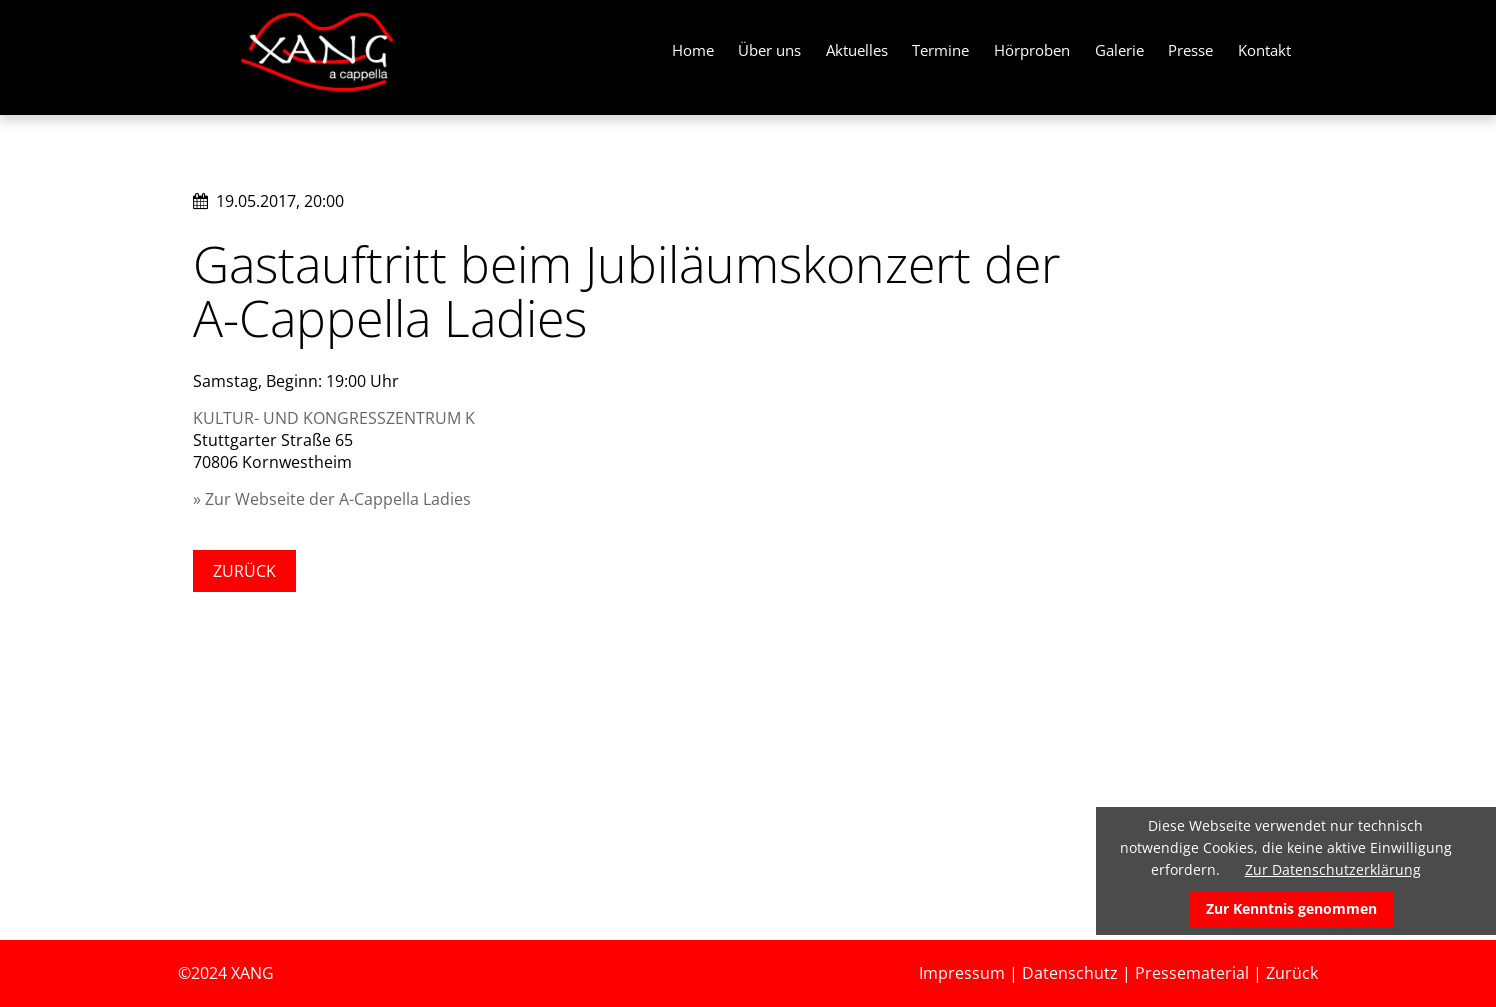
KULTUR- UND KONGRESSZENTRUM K (334, 418)
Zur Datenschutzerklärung (1333, 869)
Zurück (244, 571)
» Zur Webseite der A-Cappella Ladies (332, 499)
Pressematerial (1192, 973)
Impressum (962, 973)
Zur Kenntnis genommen (1291, 908)
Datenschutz (1070, 973)
